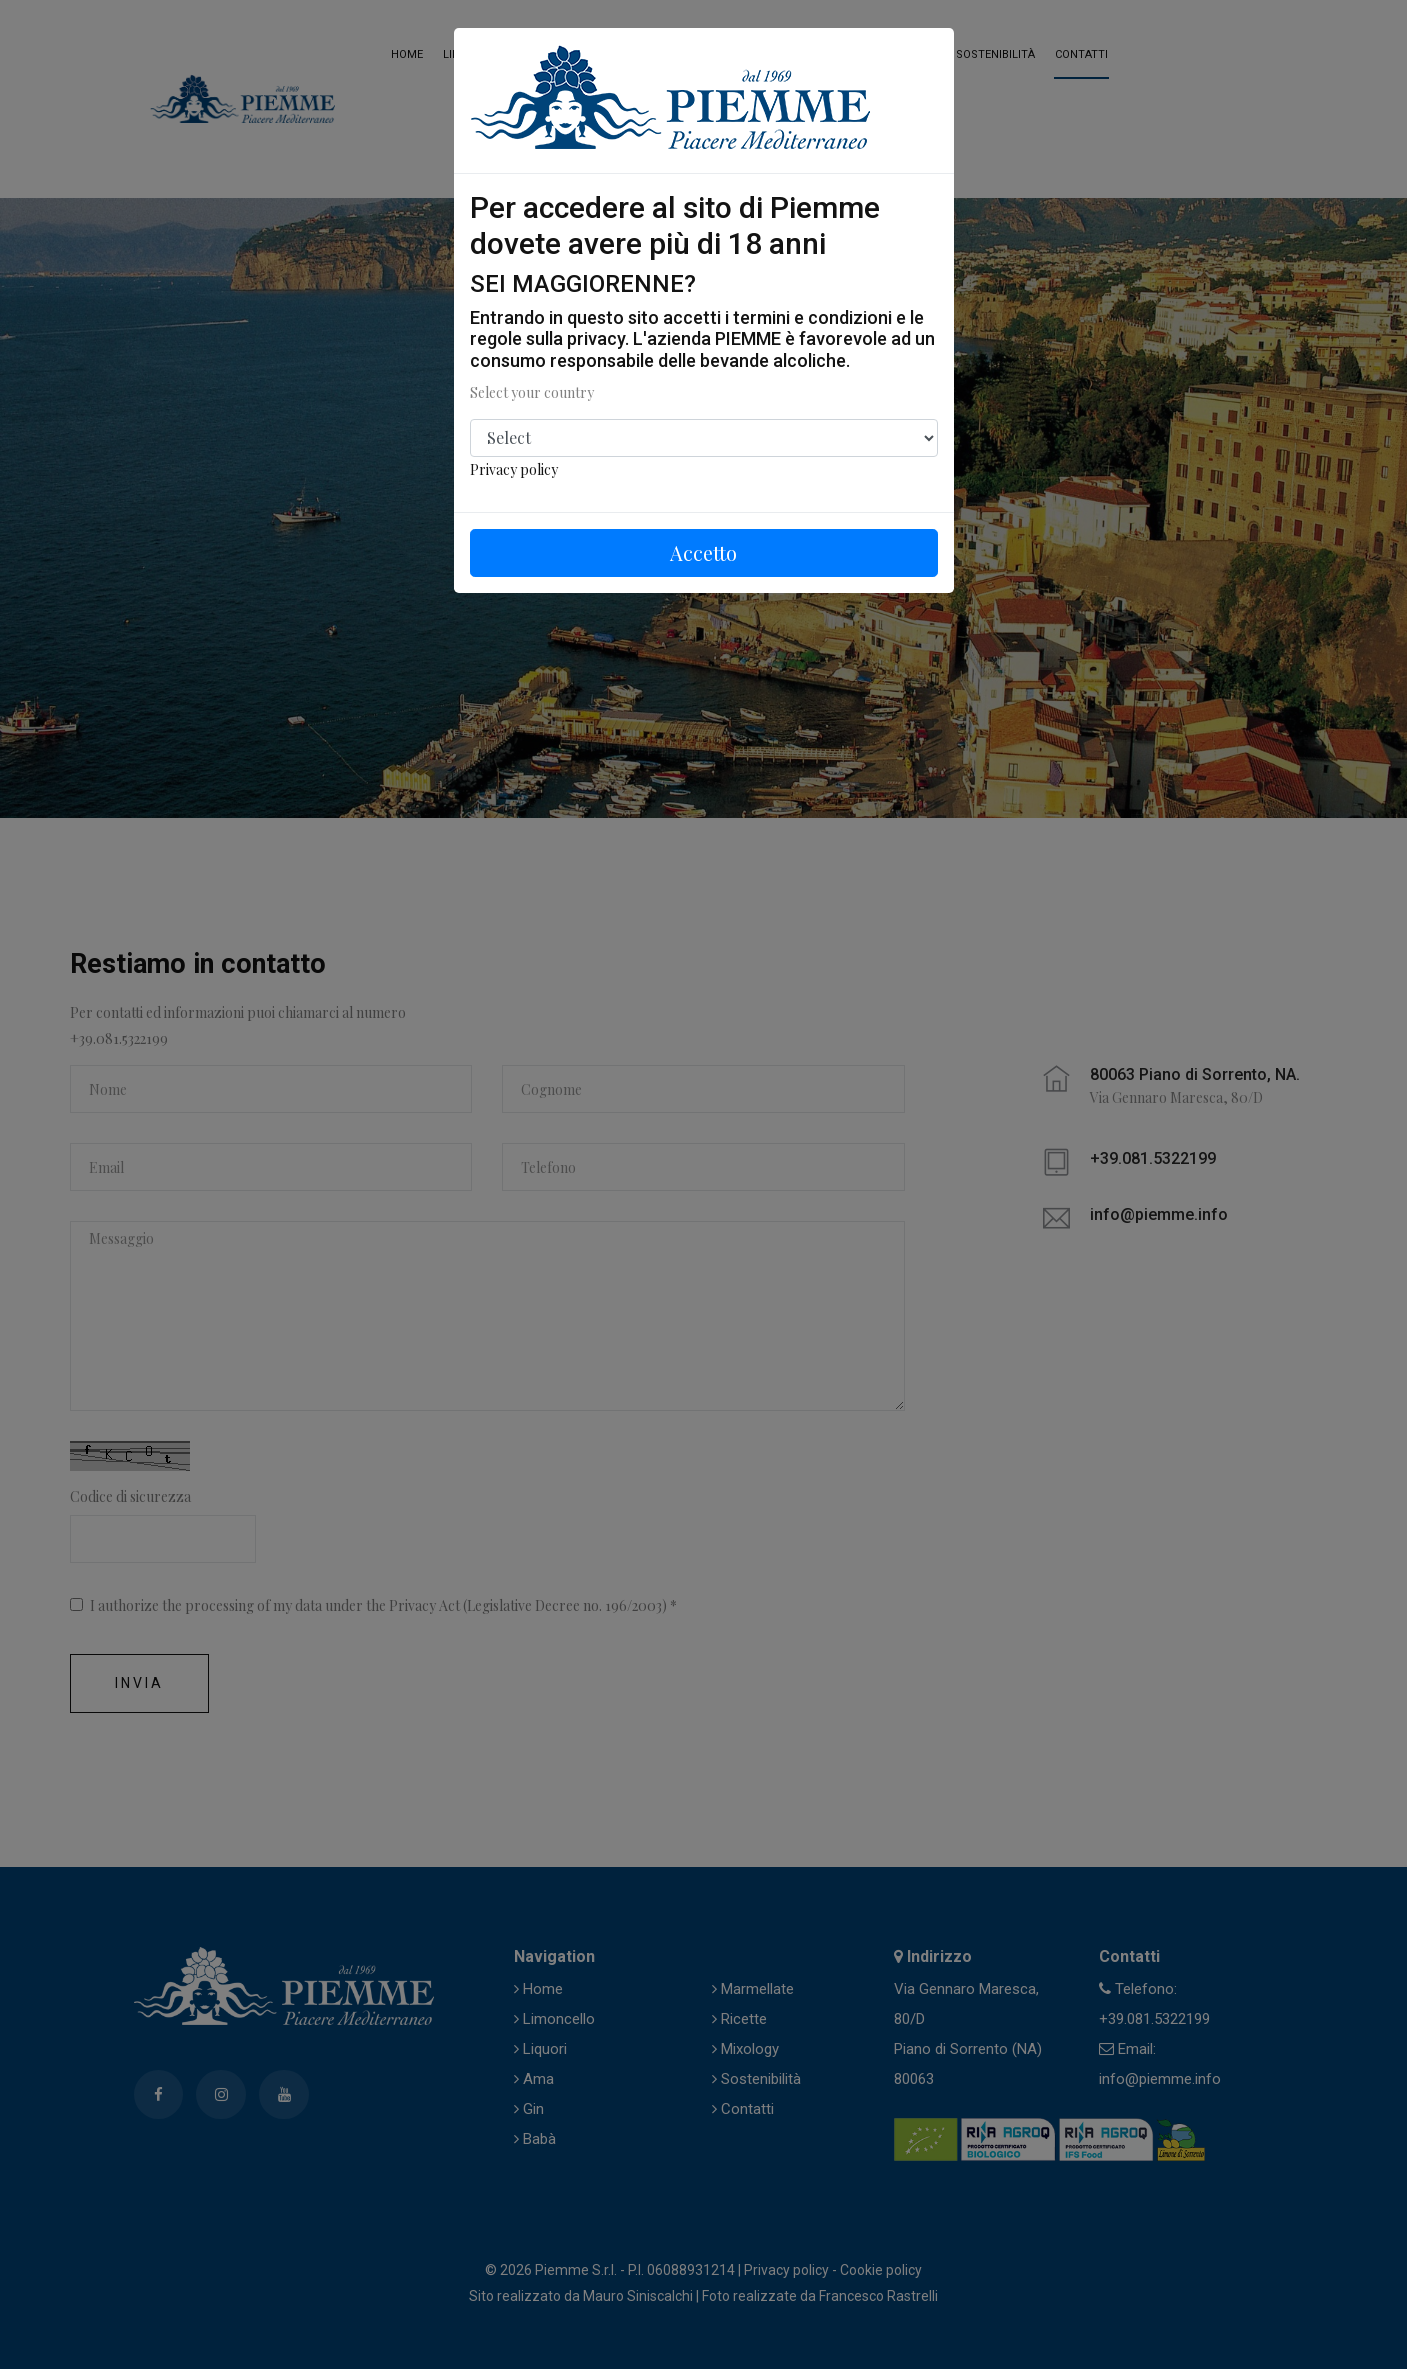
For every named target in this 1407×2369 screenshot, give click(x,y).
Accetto (703, 552)
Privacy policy (514, 469)
